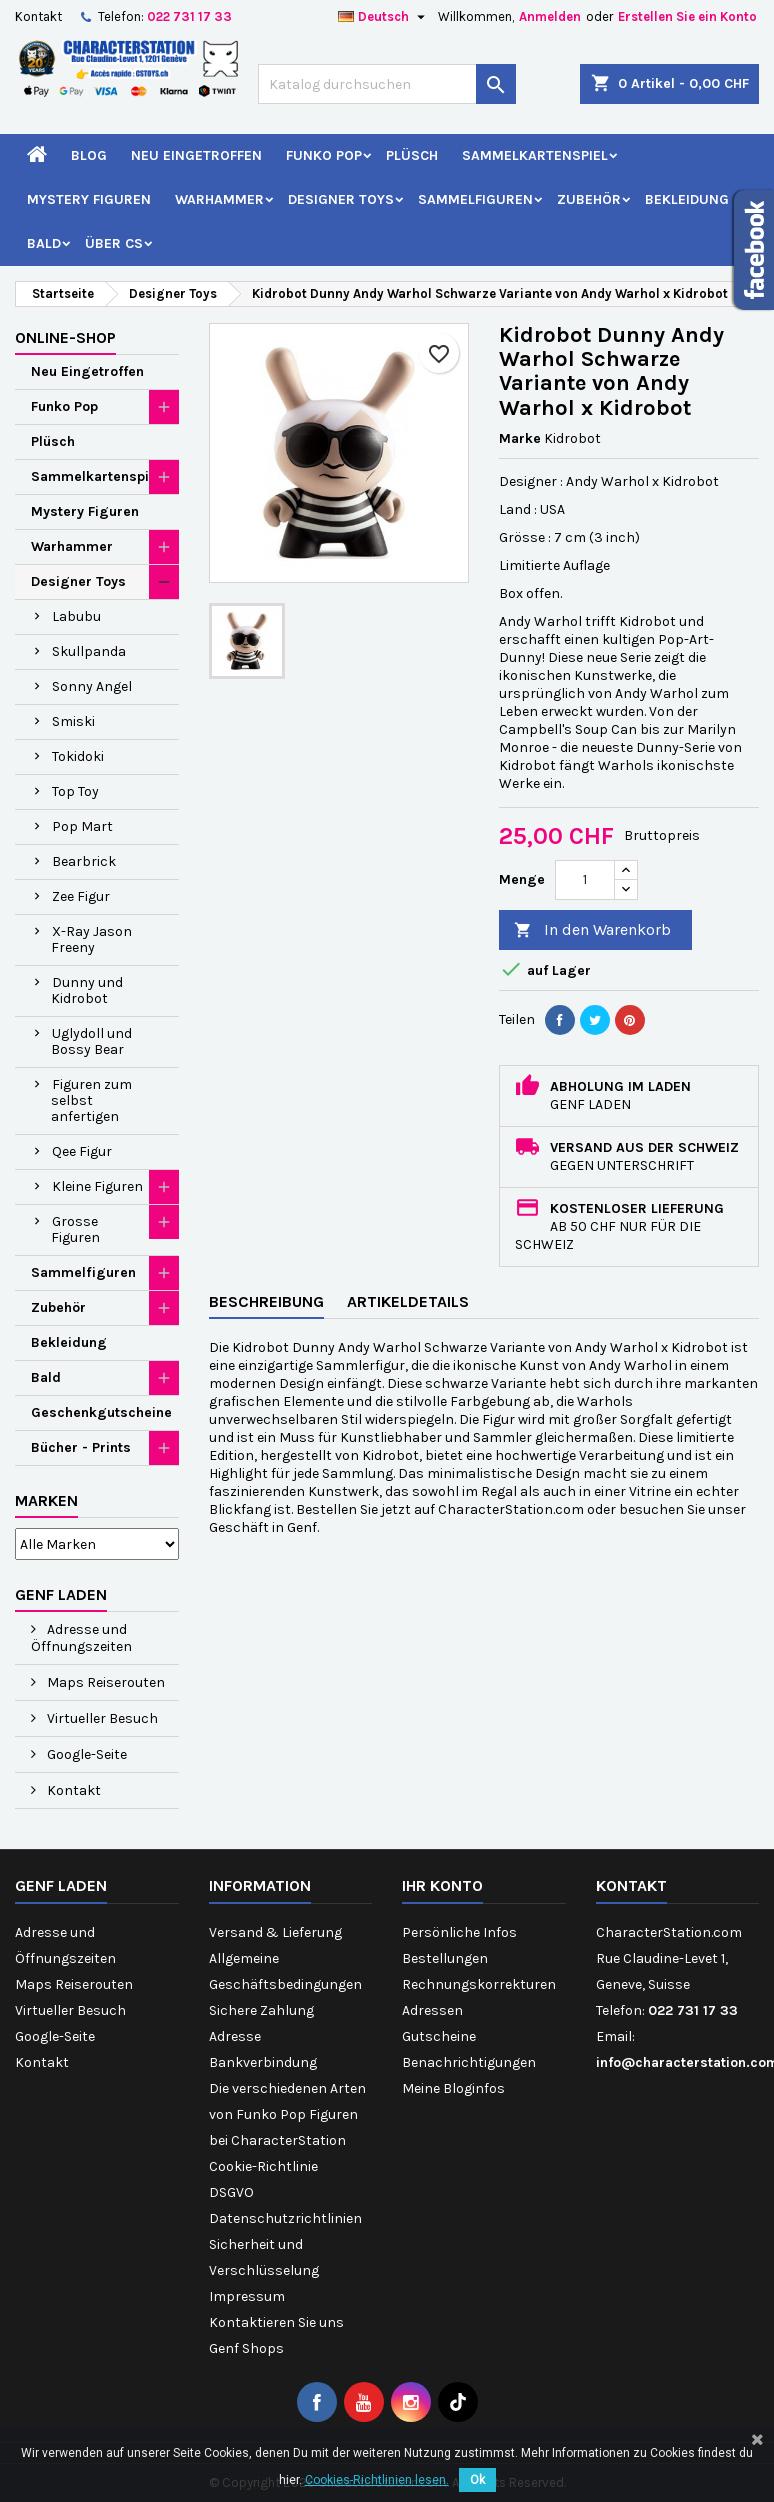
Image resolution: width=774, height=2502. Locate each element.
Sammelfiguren (475, 199)
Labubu (76, 616)
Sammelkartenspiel (535, 155)
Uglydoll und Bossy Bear (91, 1041)
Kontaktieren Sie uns (276, 2322)
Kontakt (38, 16)
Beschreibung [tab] (266, 1301)
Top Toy (75, 791)
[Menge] (585, 880)
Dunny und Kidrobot (87, 990)
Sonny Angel (92, 686)
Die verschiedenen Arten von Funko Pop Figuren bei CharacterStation (287, 2114)
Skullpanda (89, 651)
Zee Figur (81, 896)
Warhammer (219, 199)
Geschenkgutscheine (101, 1412)
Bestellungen (445, 1958)
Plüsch (412, 155)
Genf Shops (246, 2348)
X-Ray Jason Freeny (91, 939)
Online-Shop (65, 337)
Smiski (73, 721)
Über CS (114, 243)
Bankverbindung (263, 2062)
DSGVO (231, 2192)
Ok (477, 2480)
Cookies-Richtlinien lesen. (377, 2480)
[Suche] (387, 84)
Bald (44, 243)
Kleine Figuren (97, 1186)
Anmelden (550, 16)
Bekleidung (687, 199)
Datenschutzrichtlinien (285, 2218)
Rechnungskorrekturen (479, 1984)
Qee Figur (82, 1151)
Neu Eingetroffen (196, 155)
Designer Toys (341, 199)
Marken (46, 1500)
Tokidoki (78, 756)
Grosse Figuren (75, 1229)
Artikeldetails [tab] (408, 1301)
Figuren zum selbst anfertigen (91, 1100)
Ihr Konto (442, 1885)
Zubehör (589, 199)
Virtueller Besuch (101, 1718)
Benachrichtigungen (469, 2062)
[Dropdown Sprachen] (384, 17)
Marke (520, 438)
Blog (89, 155)
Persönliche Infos (459, 1932)
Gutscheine (439, 2036)
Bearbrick (84, 861)
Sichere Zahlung (261, 2010)
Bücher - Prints (81, 1447)
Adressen (432, 2010)
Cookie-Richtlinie (263, 2166)
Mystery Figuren (89, 199)
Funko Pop (324, 155)
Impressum (247, 2296)
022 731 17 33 (189, 16)
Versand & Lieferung (275, 1932)
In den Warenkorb (592, 930)
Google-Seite (85, 1754)
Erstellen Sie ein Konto (687, 16)
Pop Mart (82, 826)
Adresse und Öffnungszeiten (81, 1638)
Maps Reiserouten (104, 1682)
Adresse (235, 2036)
